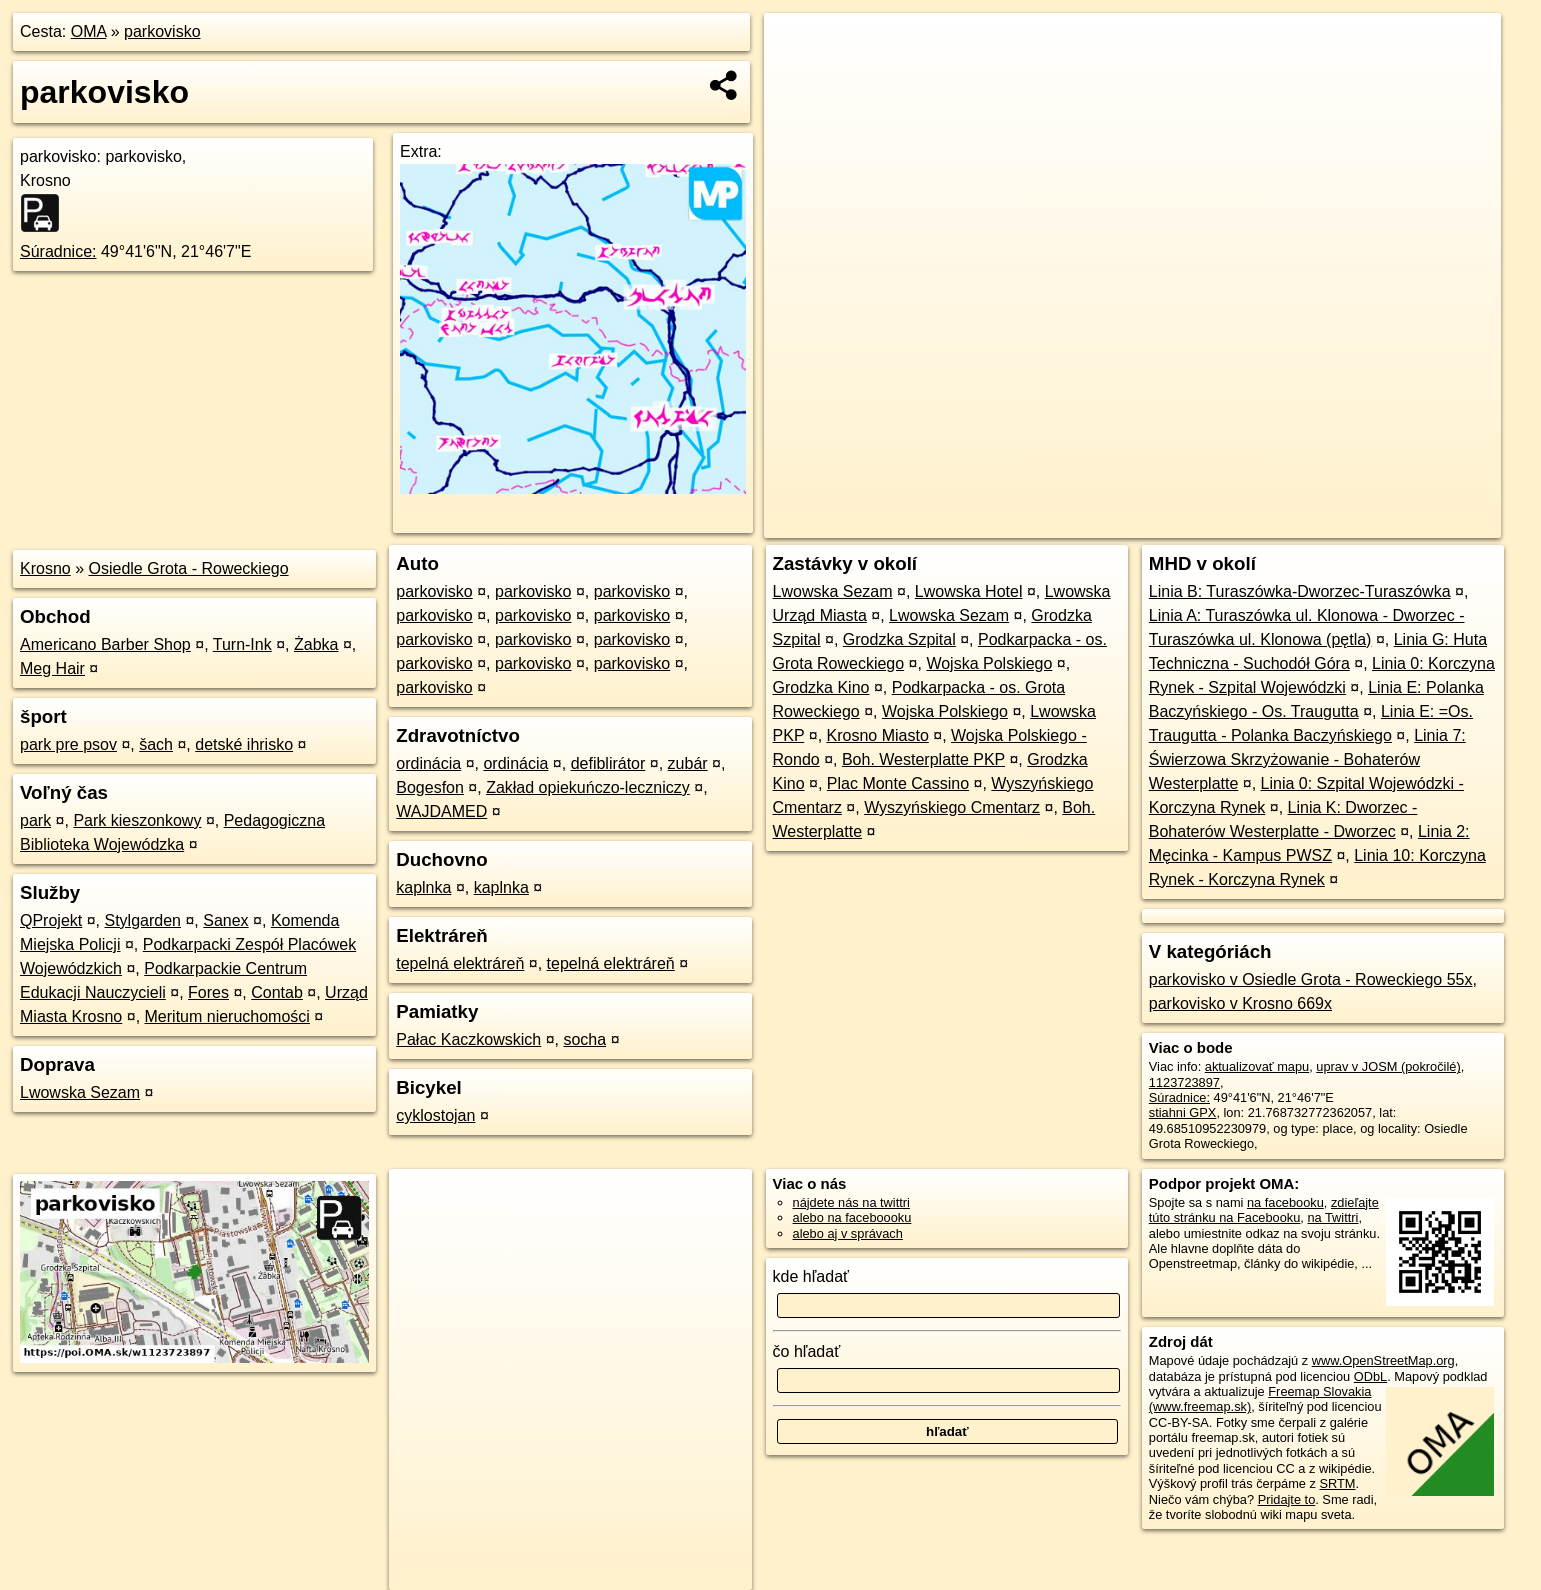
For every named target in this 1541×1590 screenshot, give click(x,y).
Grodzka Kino (821, 687)
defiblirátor (608, 763)
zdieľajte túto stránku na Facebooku (1264, 1210)
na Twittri (1332, 1217)
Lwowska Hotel (969, 591)
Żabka (316, 644)
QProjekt (51, 920)
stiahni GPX (1183, 1112)
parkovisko (162, 31)
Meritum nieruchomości (227, 1016)
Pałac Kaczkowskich (468, 1039)
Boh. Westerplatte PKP (923, 759)
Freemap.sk (1257, 523)
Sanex (225, 920)
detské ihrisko (244, 744)
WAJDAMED (441, 811)
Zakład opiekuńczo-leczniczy (588, 787)
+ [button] (798, 47)
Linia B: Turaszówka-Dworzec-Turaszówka (1300, 591)
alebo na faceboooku (852, 1217)
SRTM (1337, 1483)
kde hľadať (811, 1276)
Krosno (45, 568)
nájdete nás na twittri (851, 1202)
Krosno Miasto (878, 735)
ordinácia (428, 763)
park (35, 820)
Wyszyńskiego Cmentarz (952, 807)
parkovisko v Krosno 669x (1240, 1003)
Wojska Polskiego (989, 663)
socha (584, 1039)
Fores (208, 992)
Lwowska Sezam (80, 1092)
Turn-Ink (242, 644)
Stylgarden (143, 920)
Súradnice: (58, 251)
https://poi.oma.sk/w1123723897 (1409, 523)
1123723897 (1184, 1082)
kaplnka (423, 887)
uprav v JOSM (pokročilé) (1388, 1066)
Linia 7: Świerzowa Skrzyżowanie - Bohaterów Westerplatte (1307, 759)
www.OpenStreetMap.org (1383, 1360)
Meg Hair (52, 668)
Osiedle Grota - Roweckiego (189, 568)
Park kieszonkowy (137, 820)
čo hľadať (807, 1351)
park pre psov (68, 744)
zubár (688, 763)
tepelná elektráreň (460, 963)
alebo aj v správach (848, 1233)
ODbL (1370, 1376)
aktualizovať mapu (1257, 1066)
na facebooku (1285, 1202)
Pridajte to (1287, 1499)
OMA (89, 31)
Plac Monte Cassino (898, 783)
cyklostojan (435, 1115)
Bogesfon (430, 787)
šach (156, 744)
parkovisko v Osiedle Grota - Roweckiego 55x (1311, 979)
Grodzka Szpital (899, 639)
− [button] (798, 78)
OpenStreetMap (1154, 523)
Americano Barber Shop (105, 644)
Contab (277, 992)
